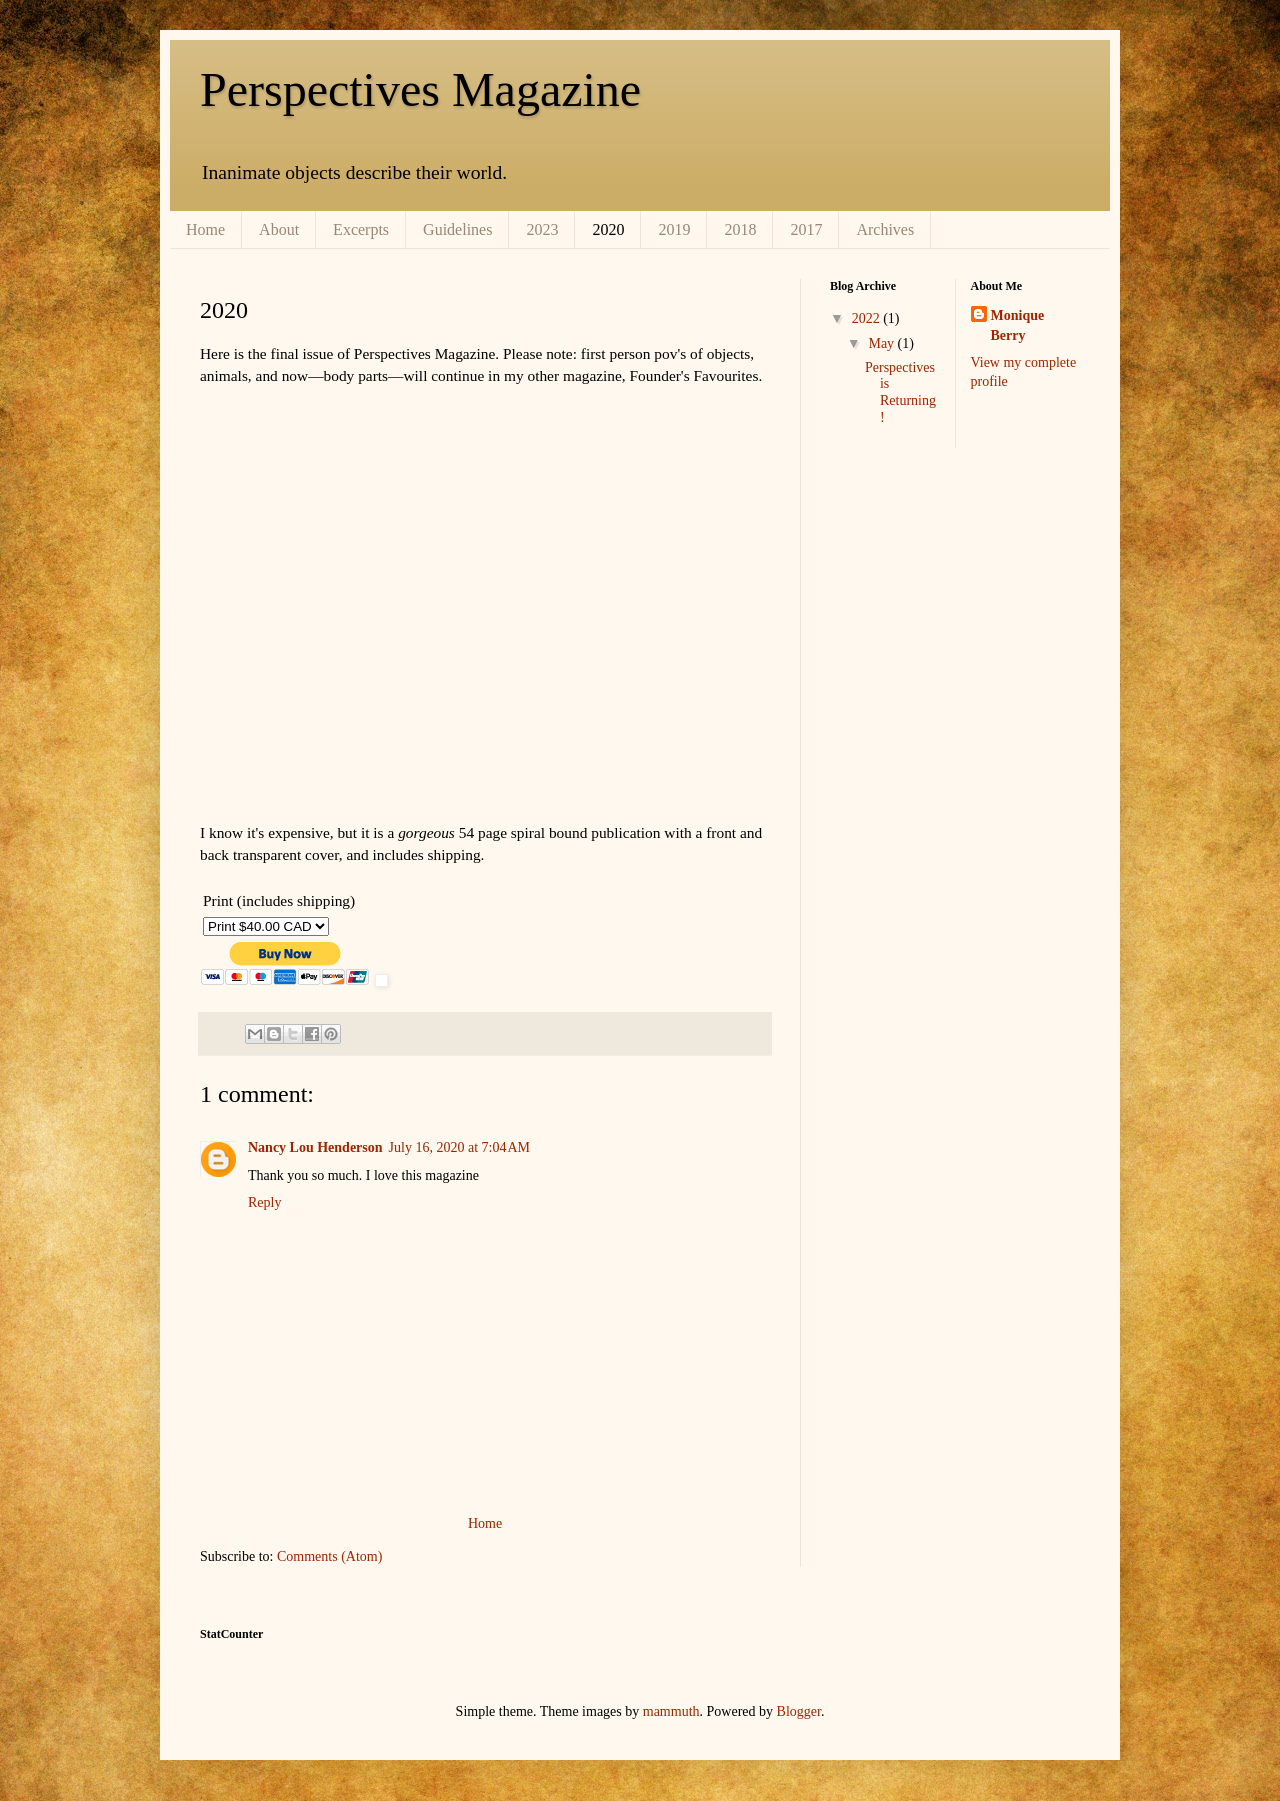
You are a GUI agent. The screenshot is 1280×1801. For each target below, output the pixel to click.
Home (205, 229)
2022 (868, 318)
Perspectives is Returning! (900, 392)
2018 (740, 229)
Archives (885, 229)
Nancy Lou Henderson (315, 1147)
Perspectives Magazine (420, 89)
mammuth (671, 1711)
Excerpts (361, 229)
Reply (264, 1202)
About (279, 229)
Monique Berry (1018, 325)
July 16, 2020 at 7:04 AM (459, 1147)
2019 (674, 229)
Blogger (799, 1711)
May (882, 343)
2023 (542, 229)
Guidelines (457, 229)
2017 (806, 229)
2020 (608, 229)
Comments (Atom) (329, 1556)
